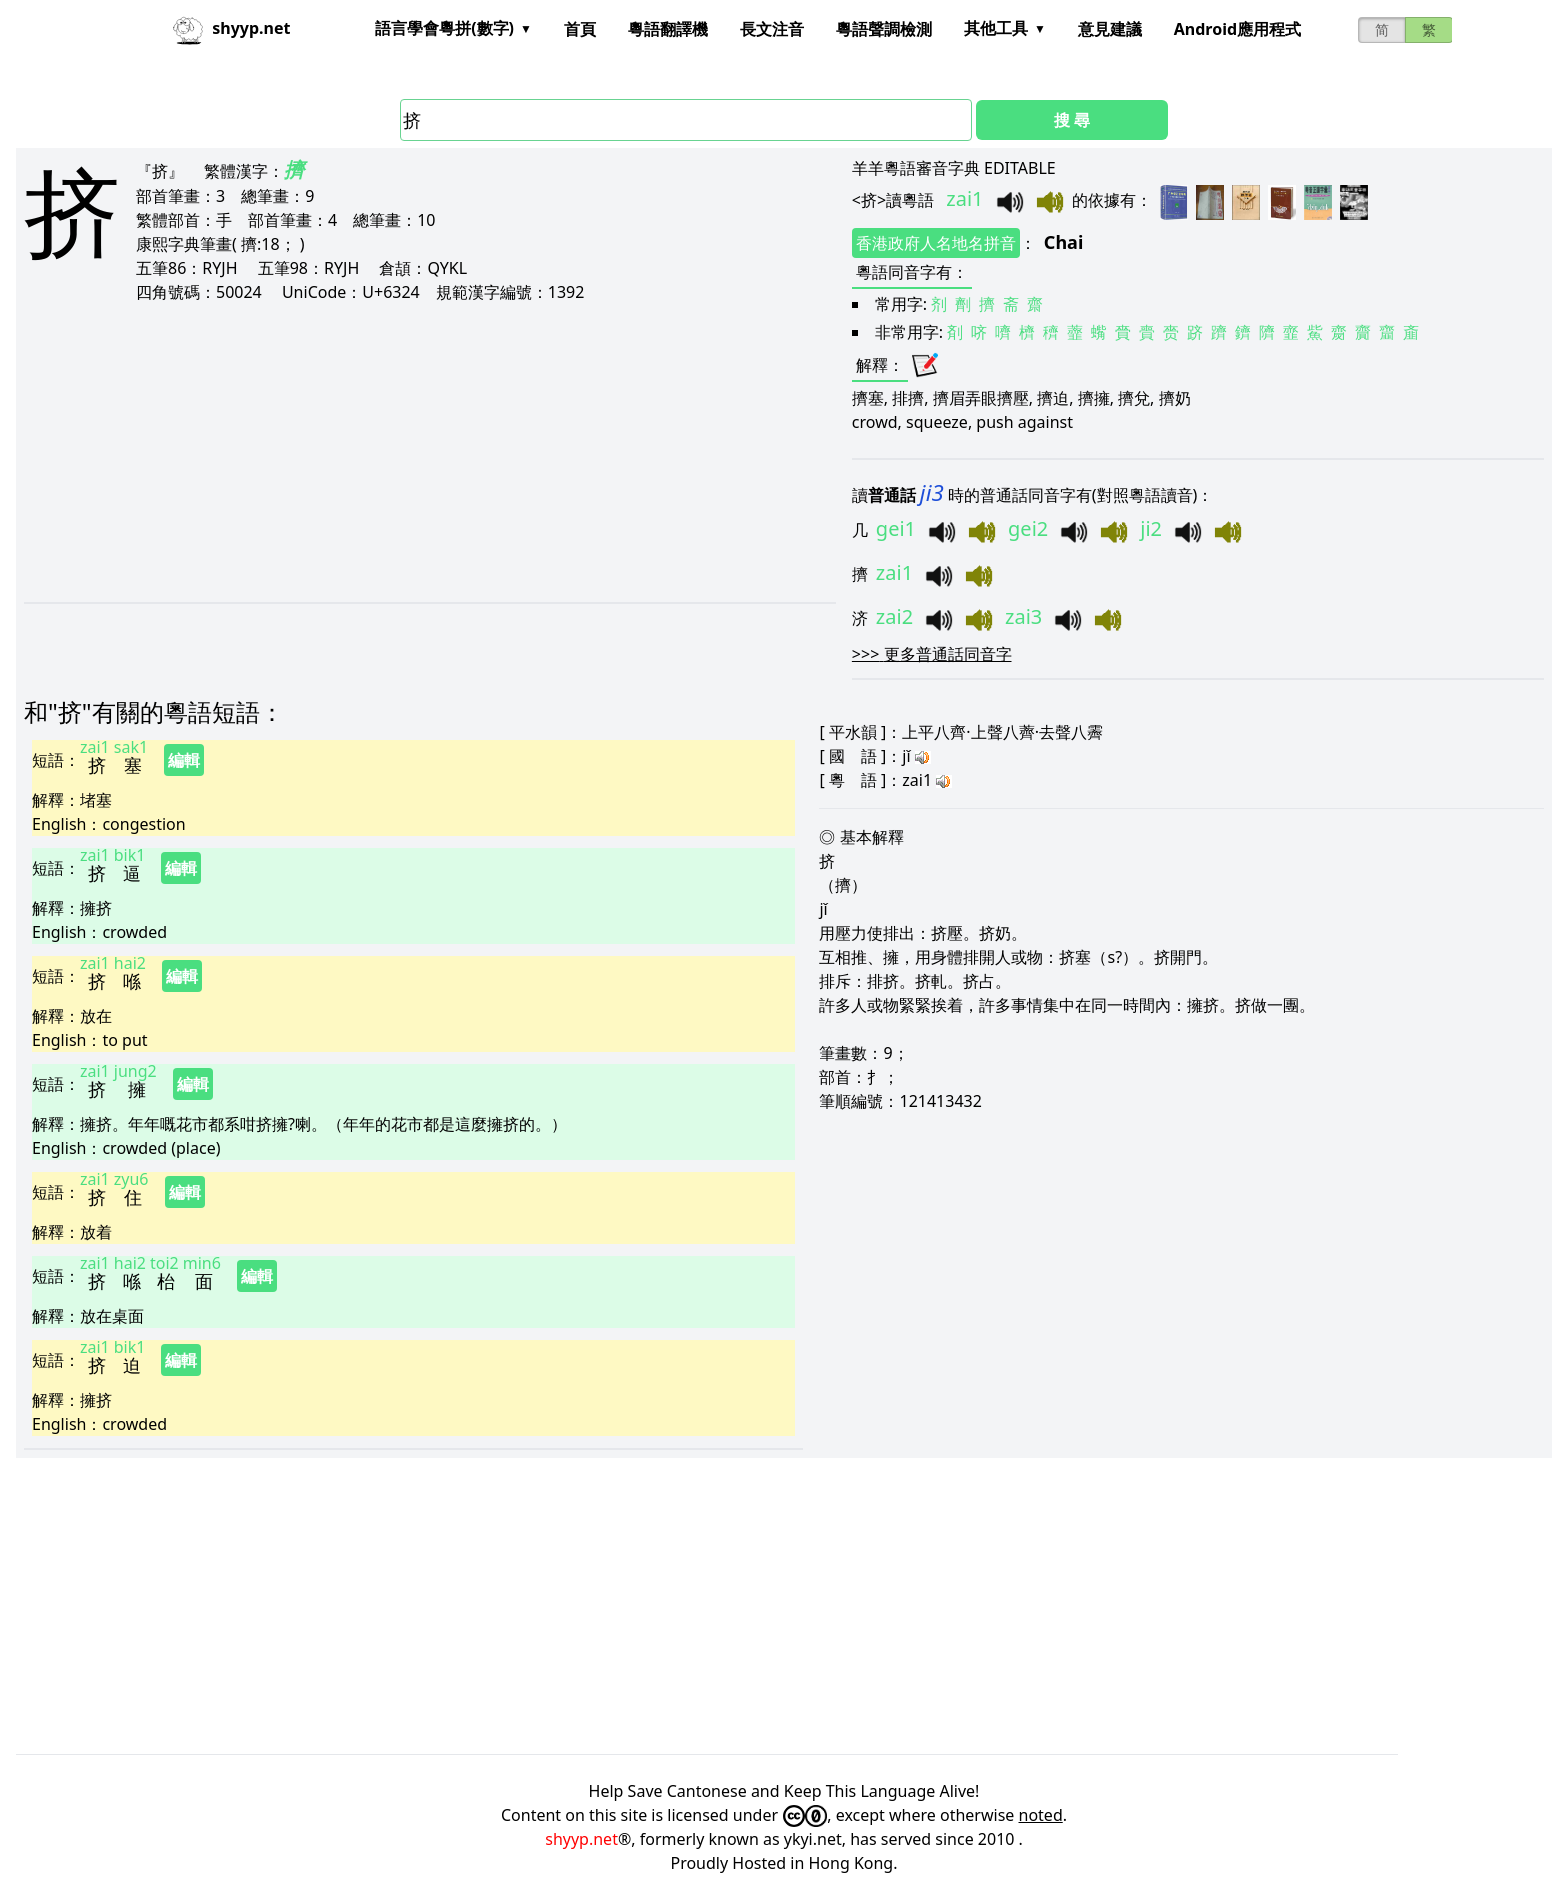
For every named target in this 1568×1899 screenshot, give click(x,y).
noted (1041, 1815)
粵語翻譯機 (668, 29)
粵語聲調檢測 (884, 29)
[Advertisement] (369, 452)
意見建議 (1110, 29)
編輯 (184, 760)
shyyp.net (581, 1839)
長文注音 (772, 29)
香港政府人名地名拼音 (936, 243)
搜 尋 (1072, 120)
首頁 (580, 29)
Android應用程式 (1237, 29)
